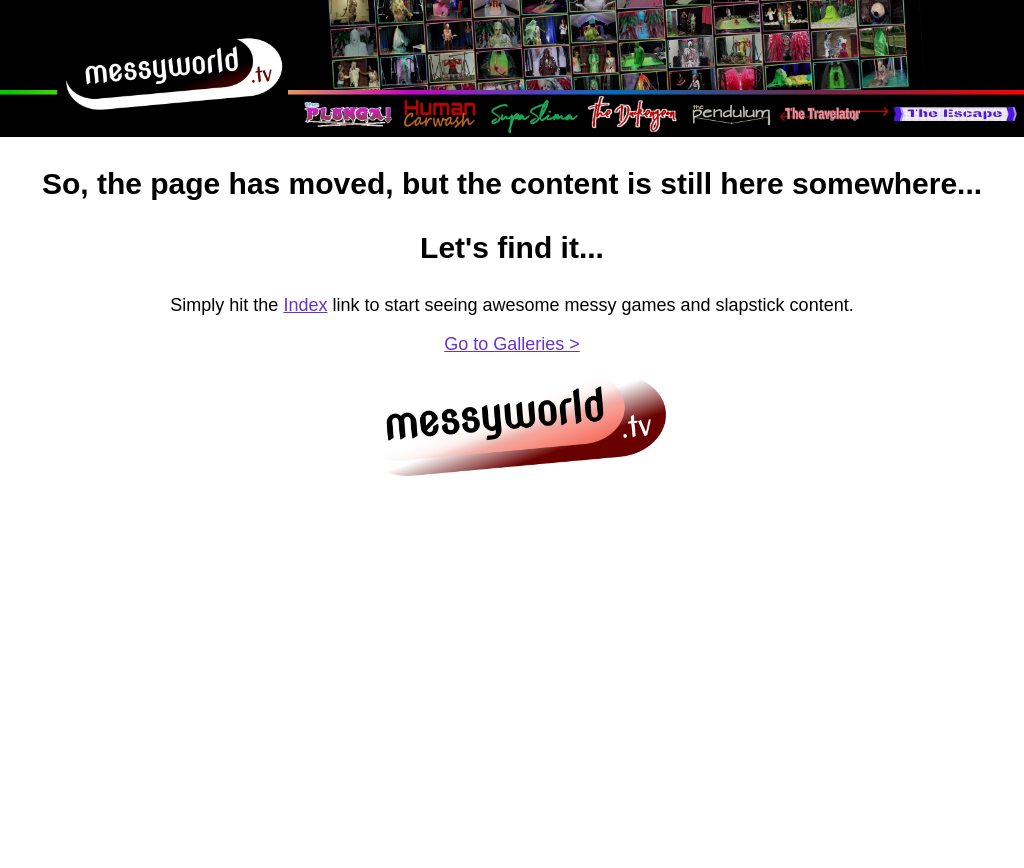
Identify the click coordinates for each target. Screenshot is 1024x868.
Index (305, 305)
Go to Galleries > (512, 344)
